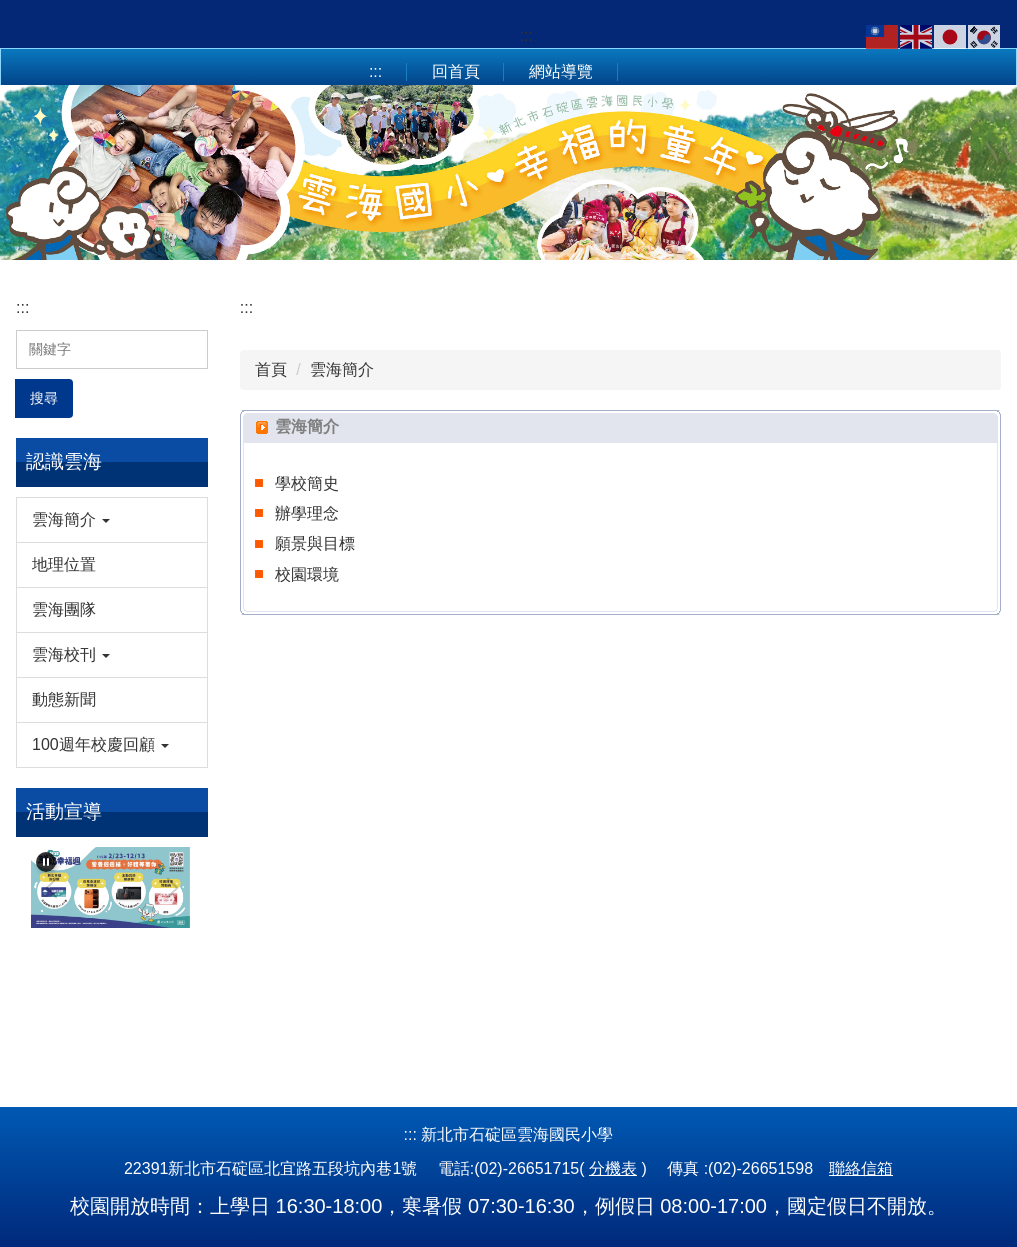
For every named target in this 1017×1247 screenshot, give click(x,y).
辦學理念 (307, 513)
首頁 (271, 369)
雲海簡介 (342, 369)
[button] (112, 520)
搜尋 (44, 398)
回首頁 (456, 71)
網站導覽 (561, 71)
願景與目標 (315, 543)
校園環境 (307, 574)
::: (526, 35)
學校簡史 (307, 483)
